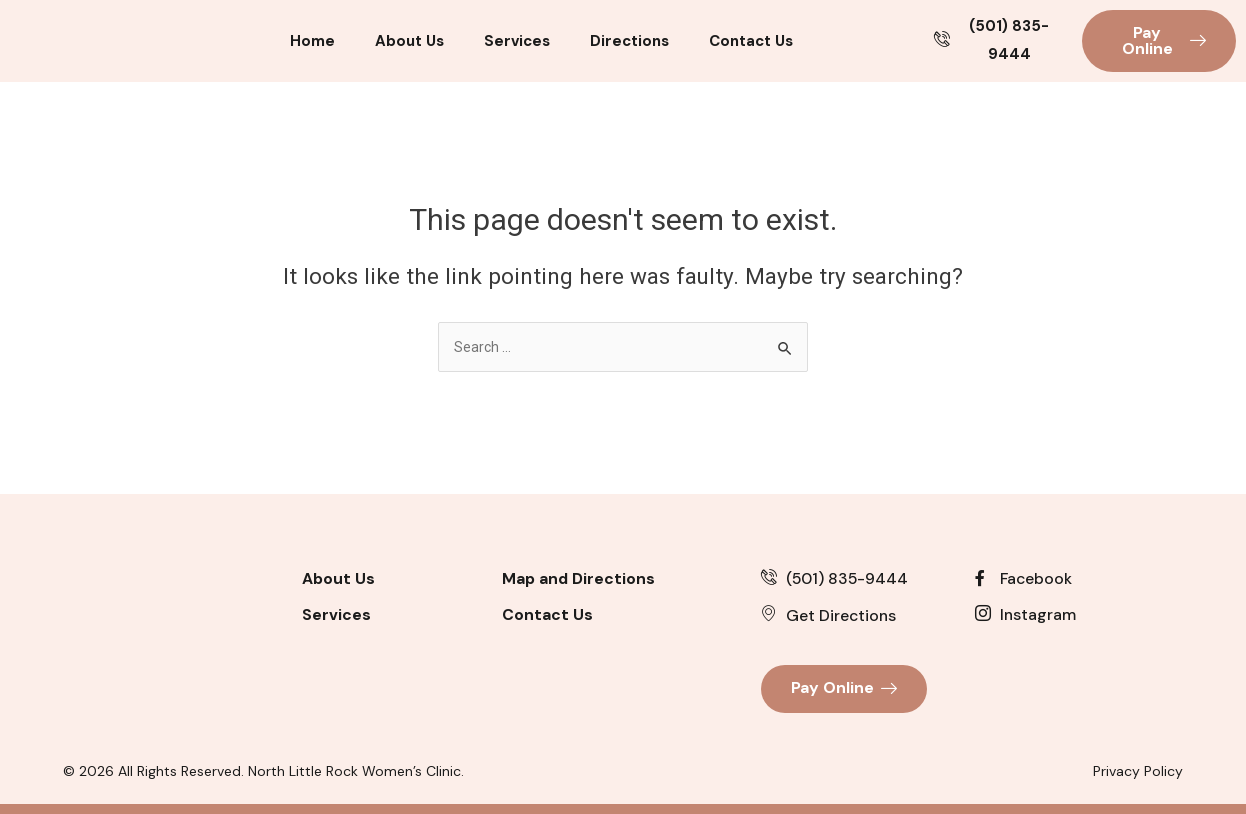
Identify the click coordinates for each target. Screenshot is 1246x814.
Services (517, 41)
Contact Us (751, 41)
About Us (409, 41)
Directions (629, 41)
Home (312, 41)
